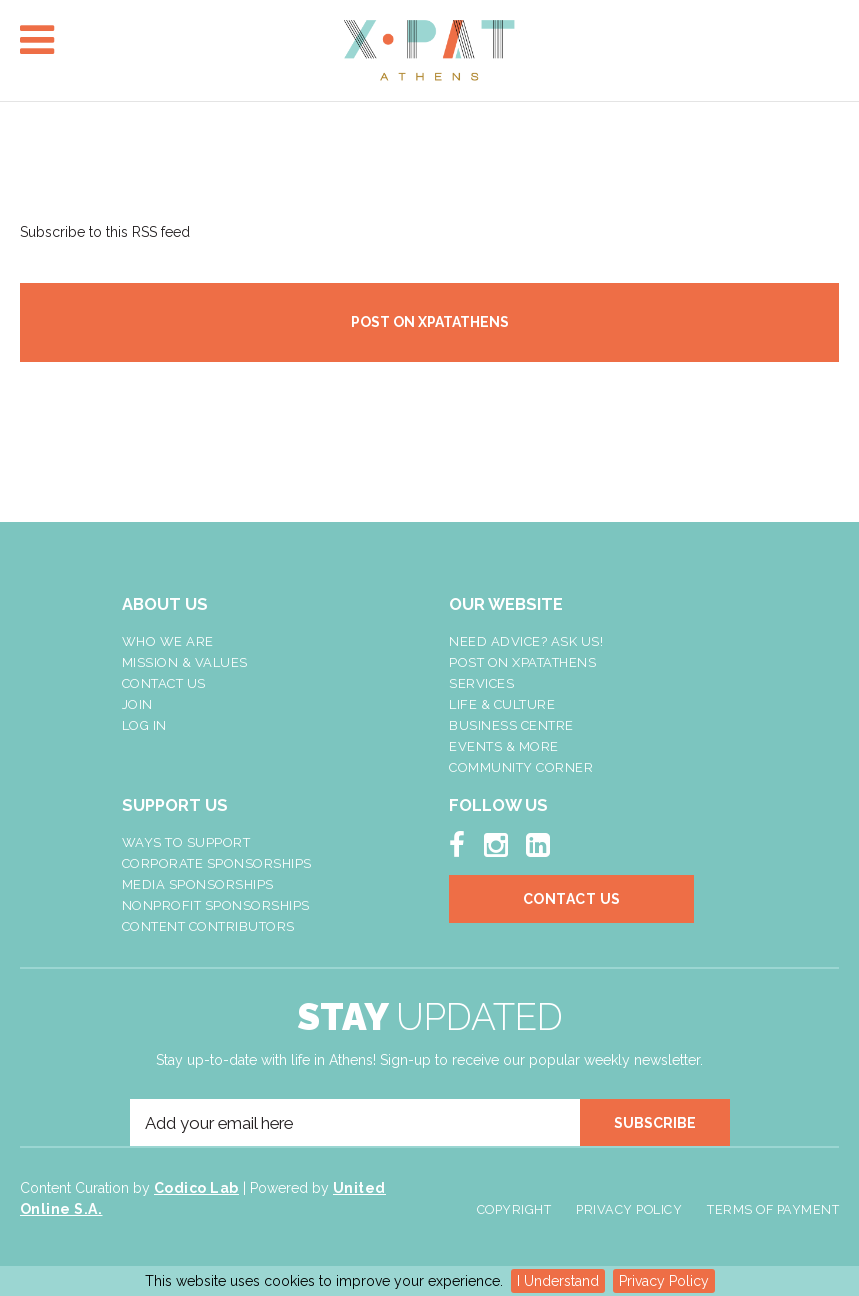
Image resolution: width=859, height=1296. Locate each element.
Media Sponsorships (198, 884)
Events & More (504, 746)
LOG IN (144, 725)
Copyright (514, 1209)
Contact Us (164, 683)
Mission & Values (185, 662)
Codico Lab (196, 1188)
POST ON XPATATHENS (430, 322)
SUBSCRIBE (655, 1123)
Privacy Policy (664, 1281)
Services (481, 683)
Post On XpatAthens (522, 662)
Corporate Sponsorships (217, 863)
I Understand (558, 1281)
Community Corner (521, 767)
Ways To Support (186, 842)
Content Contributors (208, 926)
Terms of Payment (773, 1209)
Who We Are (168, 641)
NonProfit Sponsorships (216, 905)
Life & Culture (502, 704)
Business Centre (511, 725)
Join (137, 704)
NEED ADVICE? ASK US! (526, 641)
